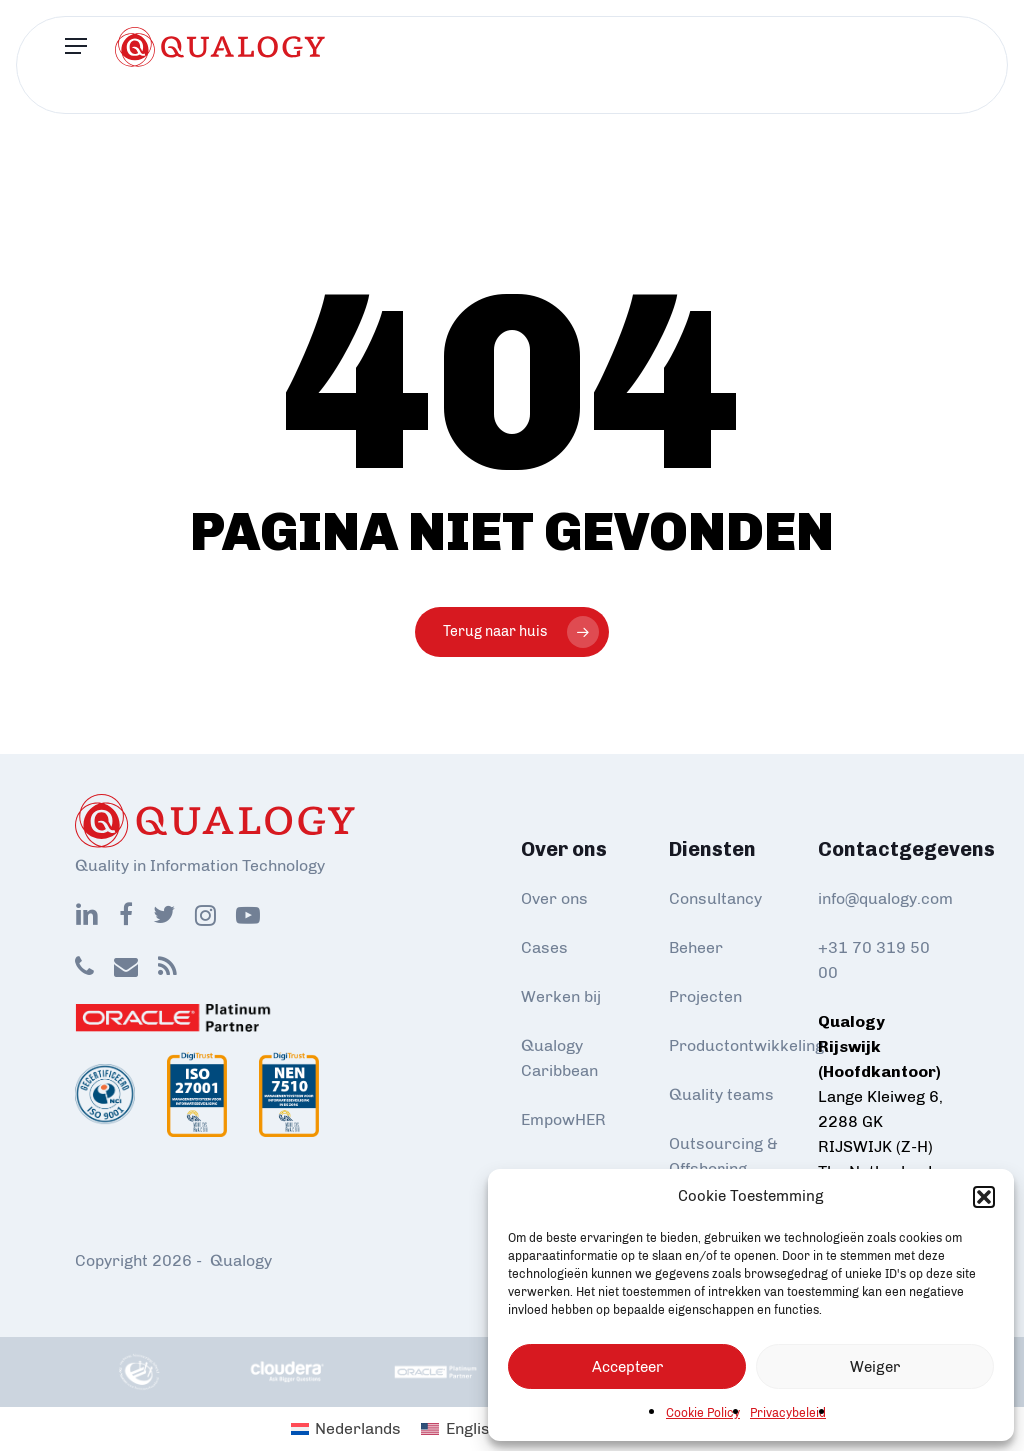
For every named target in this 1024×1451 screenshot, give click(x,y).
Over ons (554, 898)
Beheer (696, 947)
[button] (984, 1197)
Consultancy (715, 898)
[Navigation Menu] (76, 65)
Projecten (705, 996)
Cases (544, 947)
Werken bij (561, 996)
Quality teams (721, 1094)
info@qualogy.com (885, 898)
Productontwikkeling (746, 1045)
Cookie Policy (703, 1413)
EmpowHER (563, 1119)
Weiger (875, 1367)
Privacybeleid (788, 1413)
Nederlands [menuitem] (358, 1428)
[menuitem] (346, 1429)
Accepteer (627, 1367)
